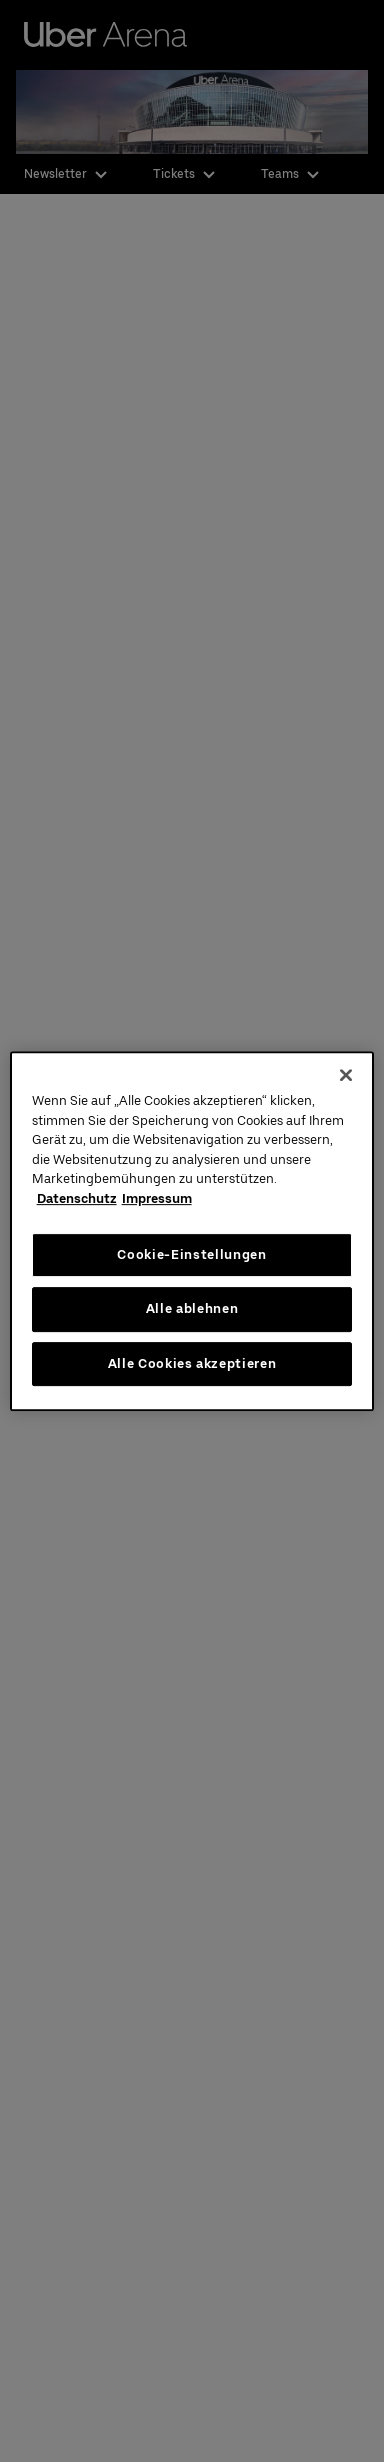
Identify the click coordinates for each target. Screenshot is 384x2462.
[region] (192, 1231)
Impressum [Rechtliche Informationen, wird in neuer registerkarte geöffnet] (157, 1198)
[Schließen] (346, 1075)
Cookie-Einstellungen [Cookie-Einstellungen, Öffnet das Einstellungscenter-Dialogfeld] (191, 1254)
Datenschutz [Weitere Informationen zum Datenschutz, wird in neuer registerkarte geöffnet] (77, 1198)
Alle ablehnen (192, 1308)
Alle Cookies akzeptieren (192, 1363)
